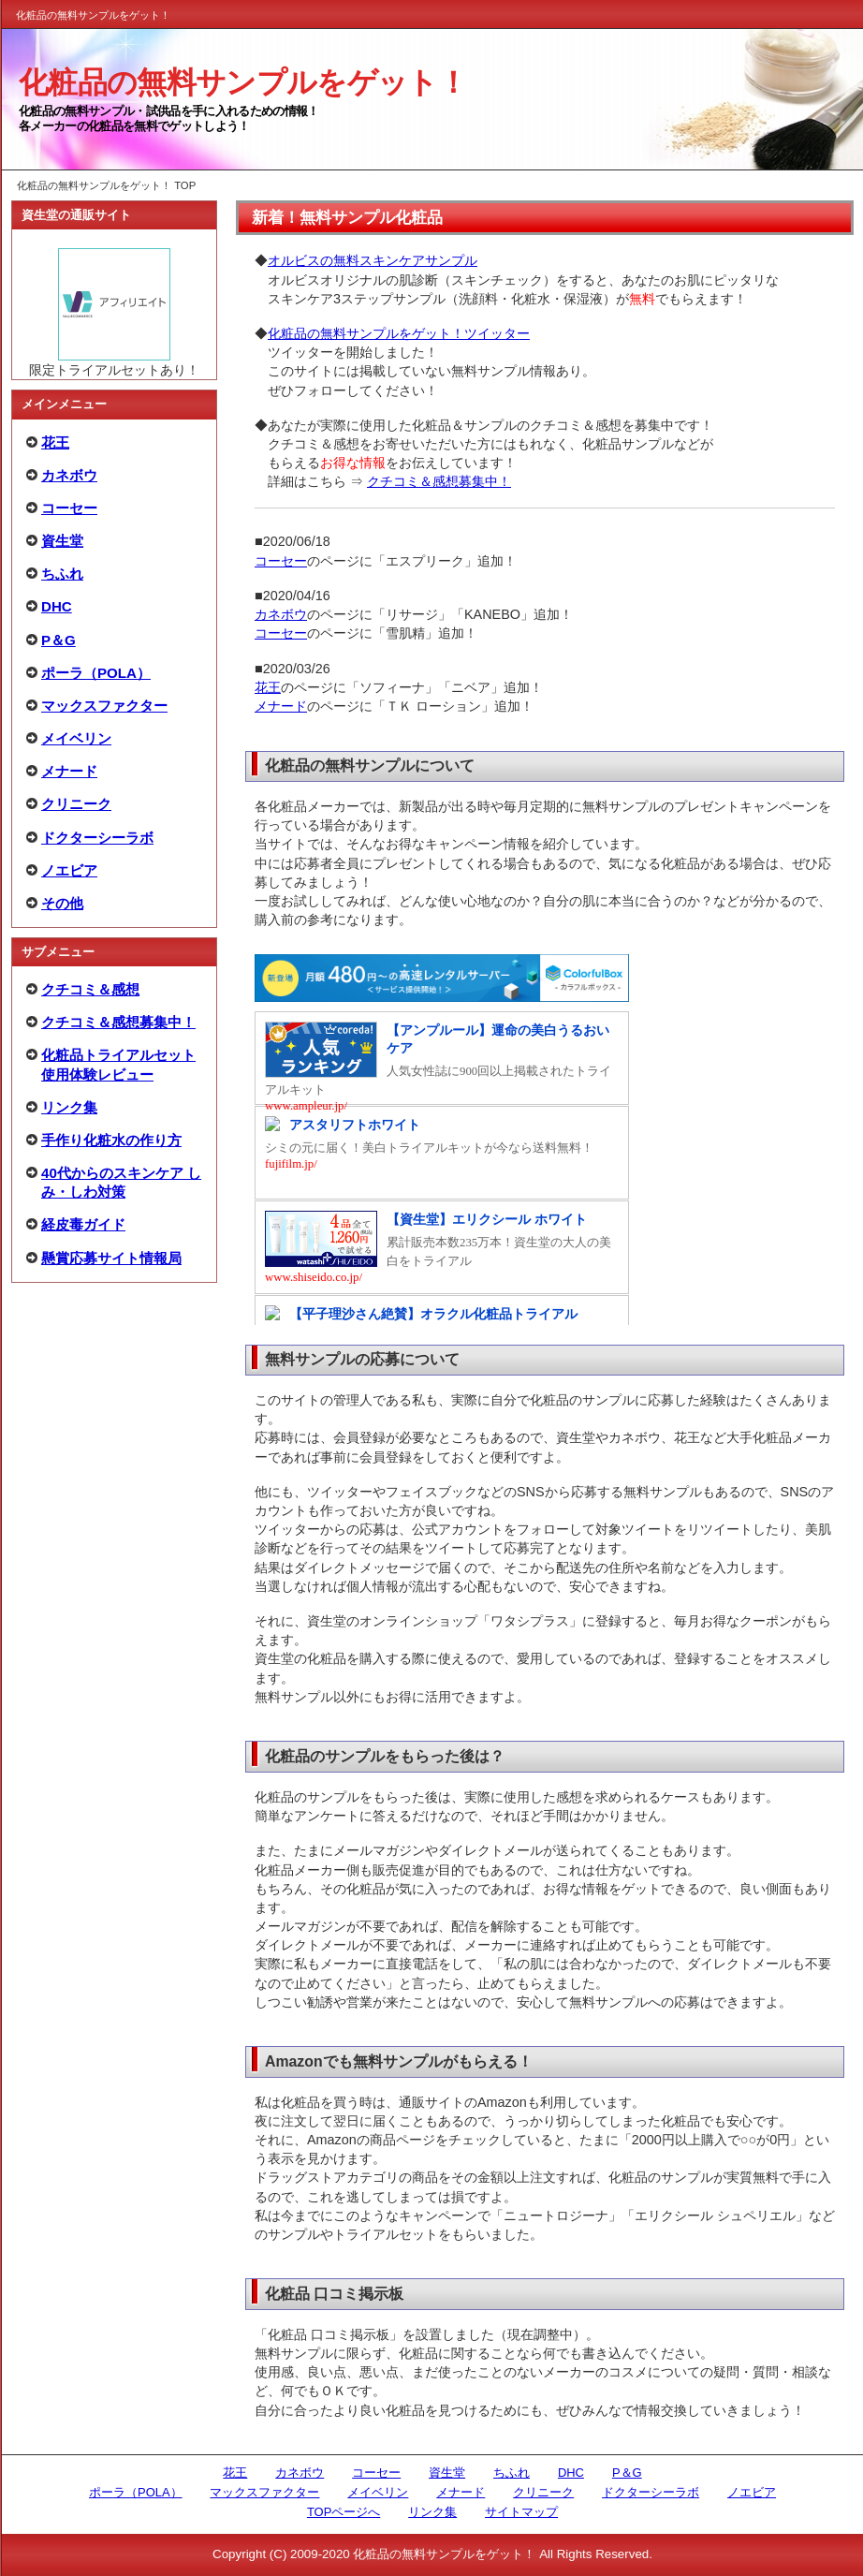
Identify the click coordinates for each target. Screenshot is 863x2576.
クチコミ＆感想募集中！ (118, 1022)
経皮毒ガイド (83, 1224)
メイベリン (76, 738)
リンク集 (69, 1107)
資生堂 (62, 541)
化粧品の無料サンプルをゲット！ (243, 82)
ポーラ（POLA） (96, 673)
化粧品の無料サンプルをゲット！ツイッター (399, 333)
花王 (55, 442)
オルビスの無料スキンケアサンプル (372, 260)
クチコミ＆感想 (90, 989)
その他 (62, 903)
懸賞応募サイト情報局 (111, 1258)
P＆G (58, 640)
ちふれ (62, 573)
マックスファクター (104, 706)
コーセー (69, 508)
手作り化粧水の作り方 (111, 1140)
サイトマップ (521, 2512)
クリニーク (76, 804)
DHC (56, 606)
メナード (69, 771)
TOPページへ (343, 2512)
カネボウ (69, 475)
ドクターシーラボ (97, 838)
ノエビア (69, 870)
